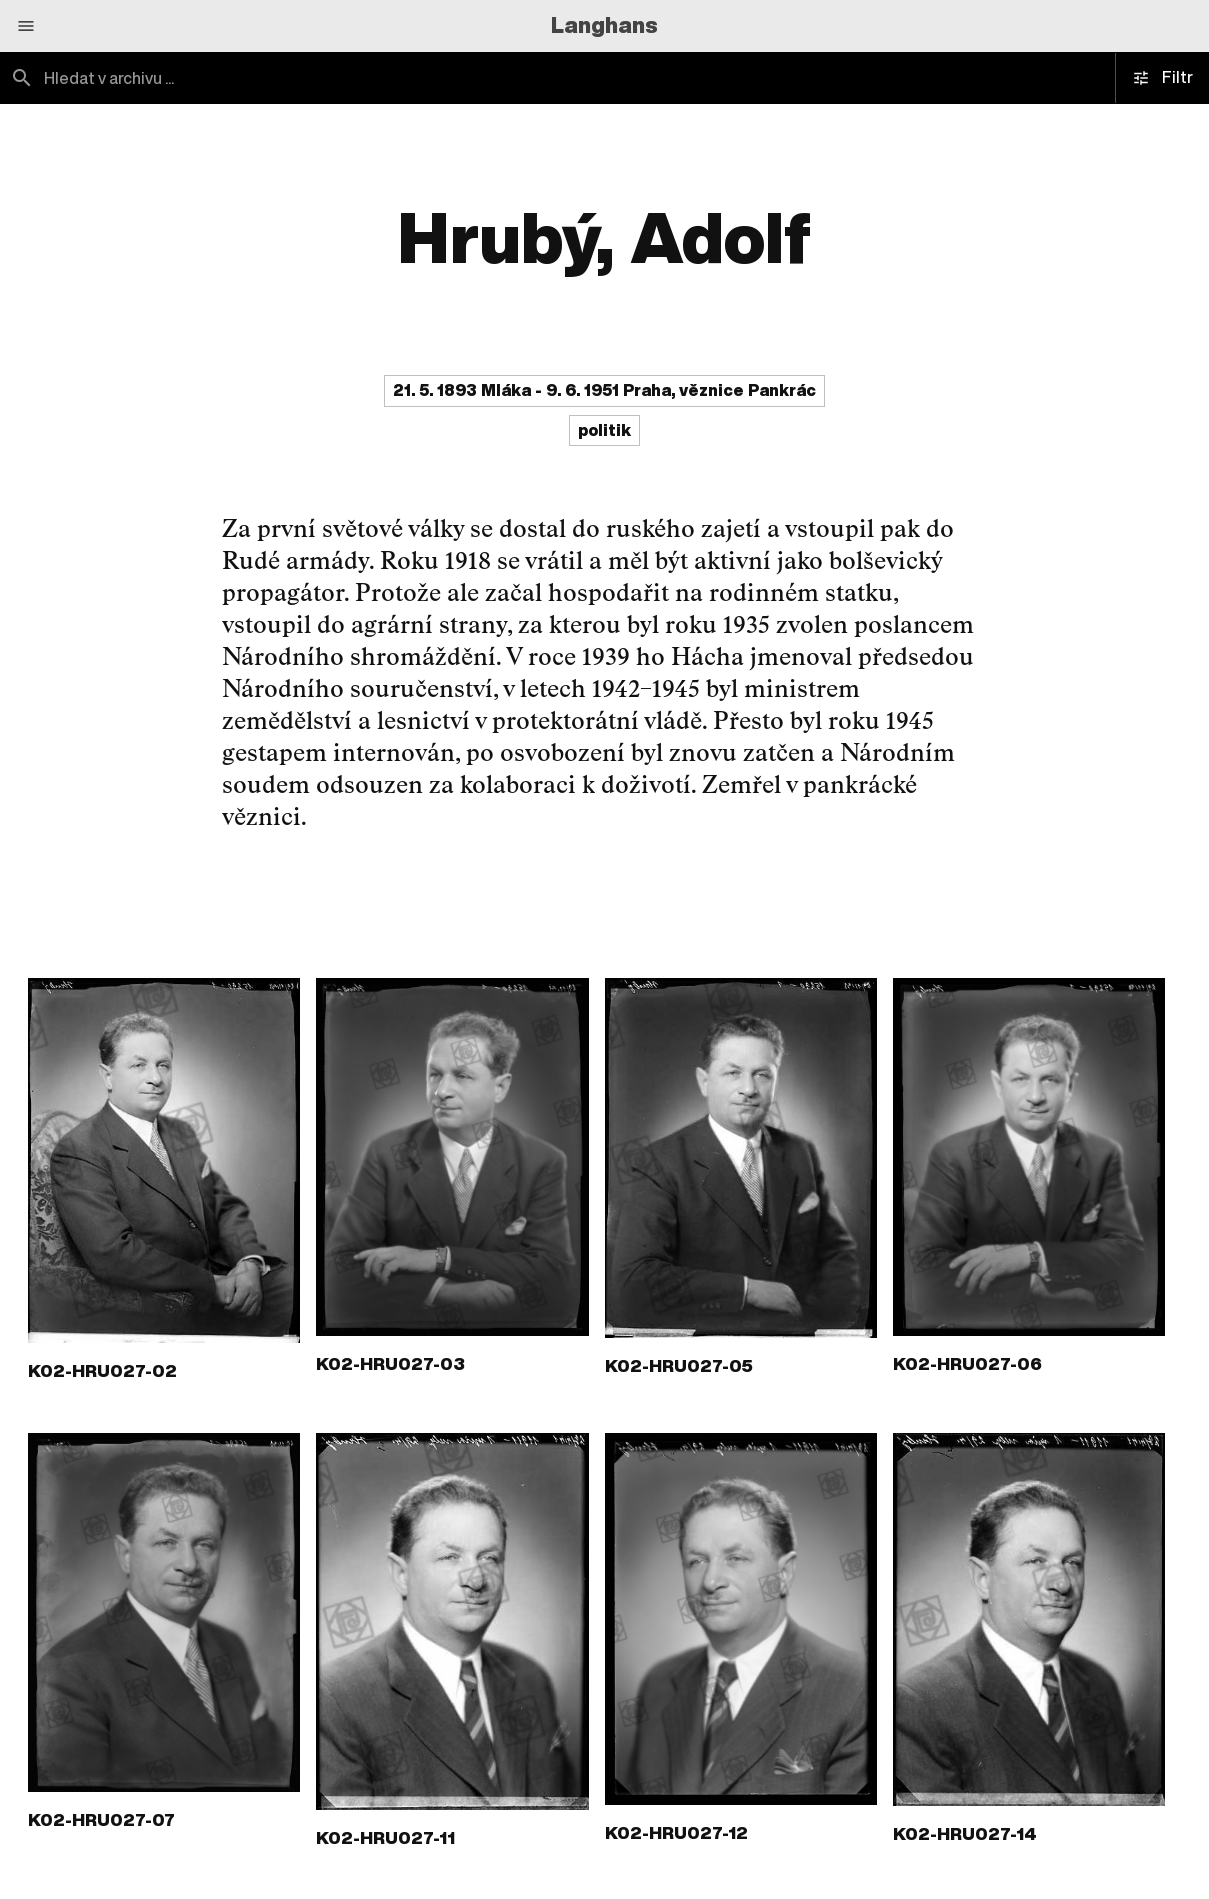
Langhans (604, 25)
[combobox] (302, 78)
